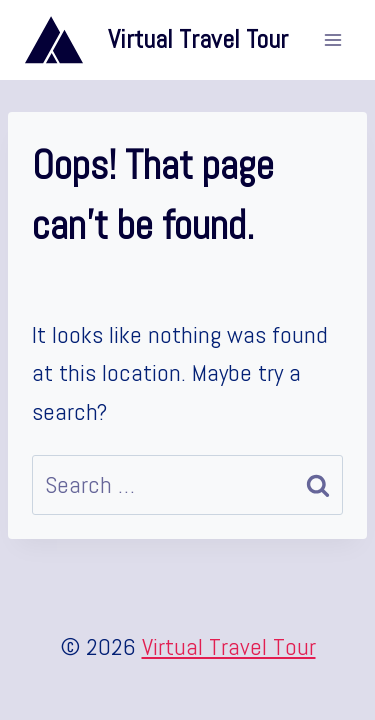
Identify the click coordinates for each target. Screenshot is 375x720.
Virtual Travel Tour (229, 646)
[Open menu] (332, 39)
